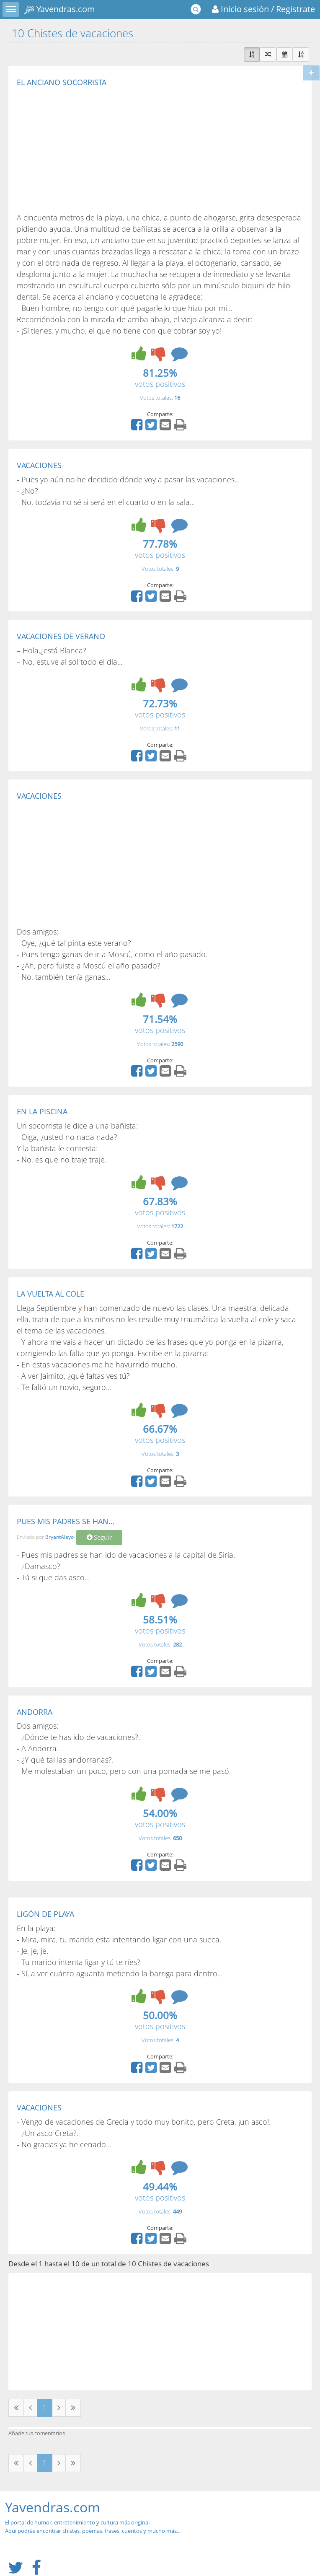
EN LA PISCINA (42, 1111)
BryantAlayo (59, 1536)
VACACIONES (39, 465)
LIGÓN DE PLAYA (45, 1914)
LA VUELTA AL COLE (50, 1294)
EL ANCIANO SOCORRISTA (61, 82)
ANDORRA (34, 1712)
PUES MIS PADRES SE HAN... (66, 1521)
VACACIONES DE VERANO (61, 636)
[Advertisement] (87, 149)
